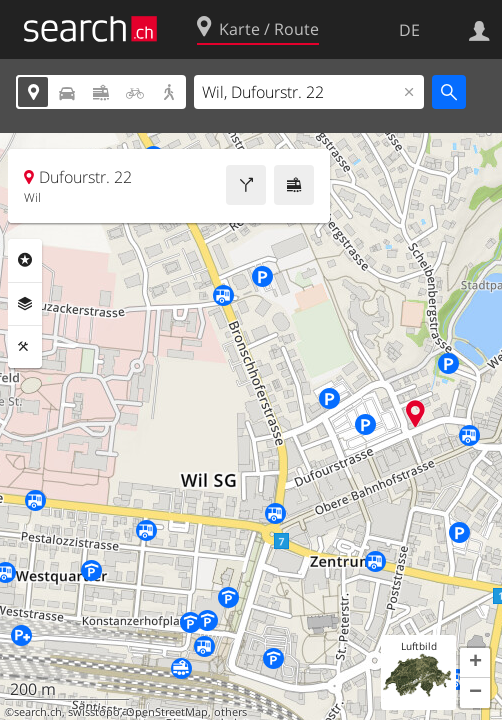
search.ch (38, 712)
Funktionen (25, 347)
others (230, 712)
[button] (475, 663)
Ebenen (25, 304)
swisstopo (94, 712)
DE (409, 30)
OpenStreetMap (167, 712)
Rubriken (25, 260)
